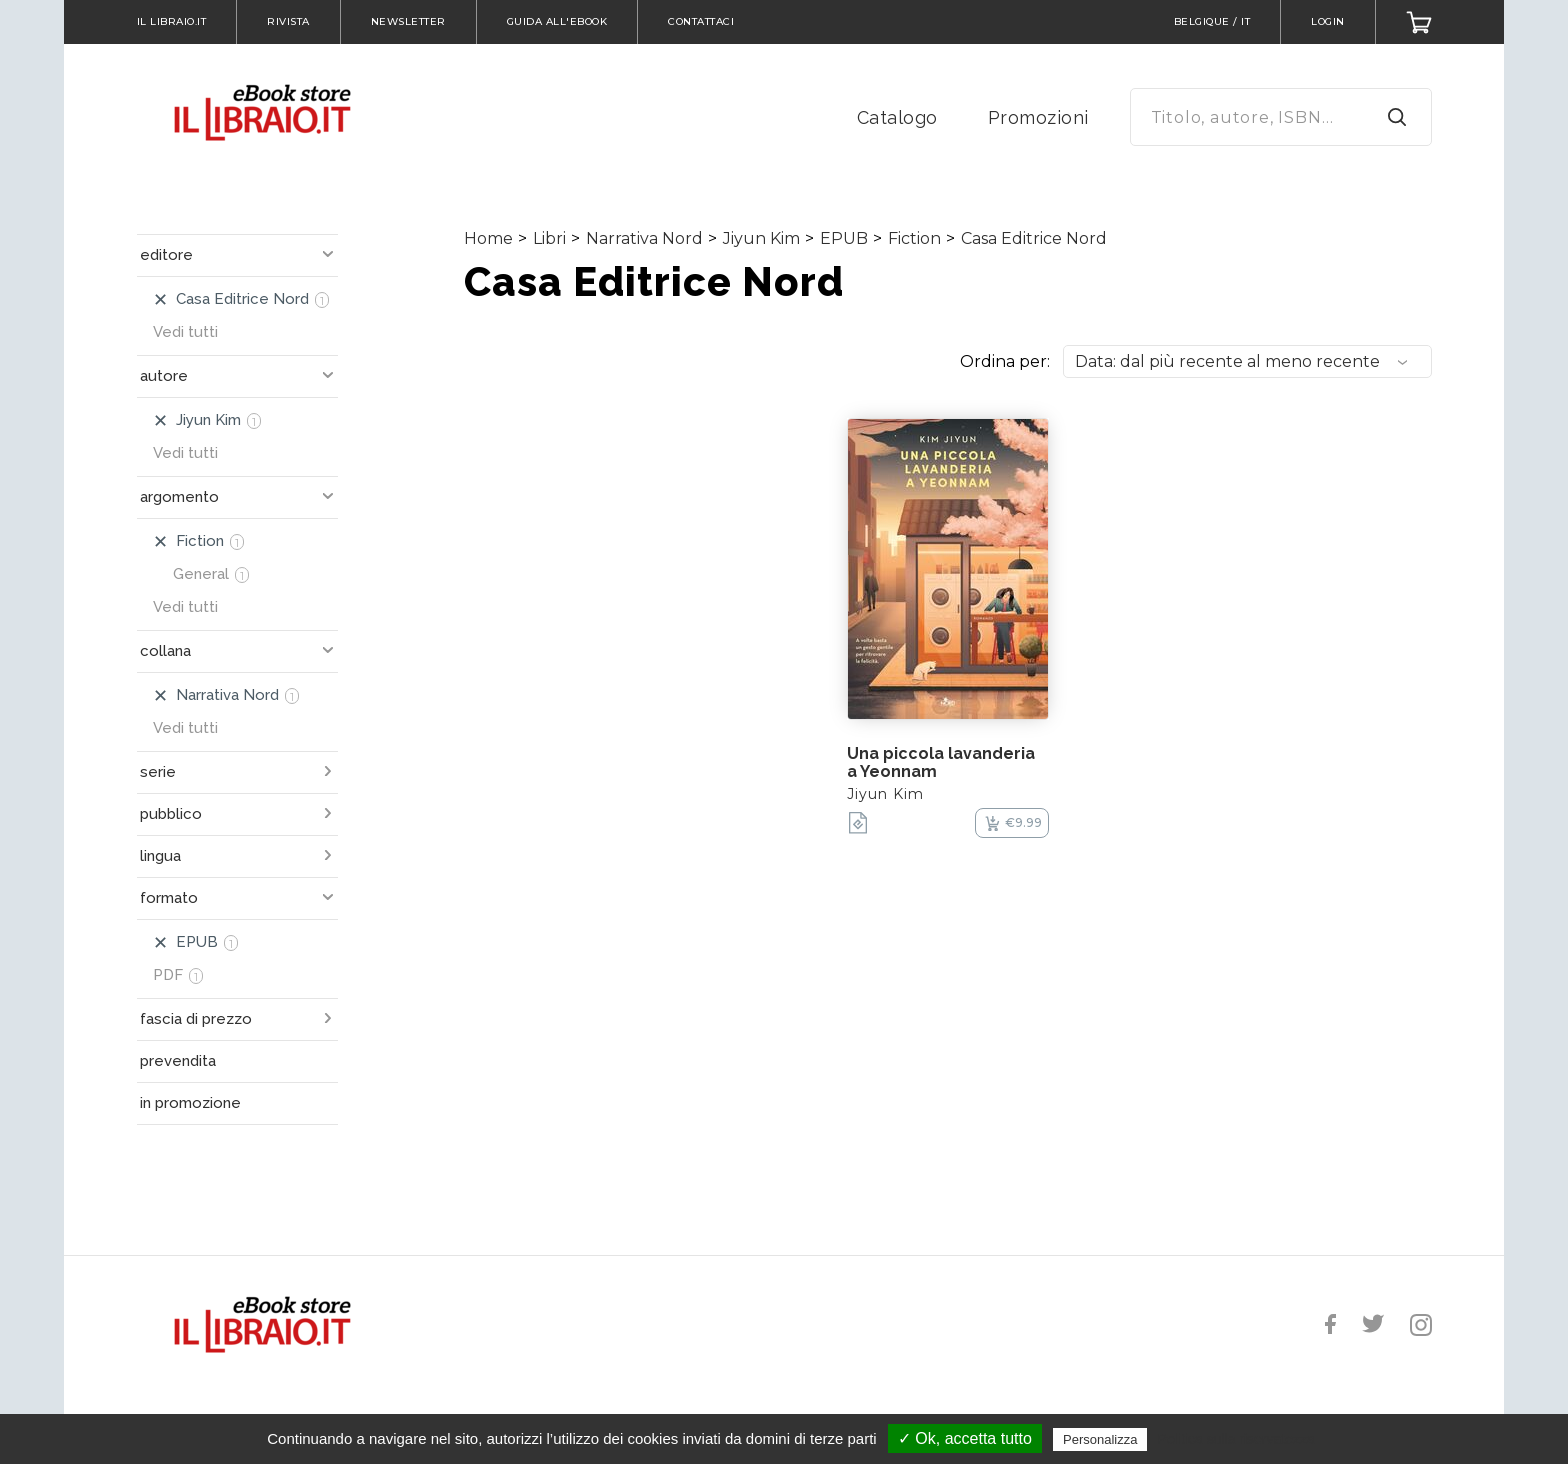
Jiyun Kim (761, 238)
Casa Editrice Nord (1034, 238)
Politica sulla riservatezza (1236, 1439)
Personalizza (1100, 1439)
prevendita (178, 1061)
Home (488, 238)
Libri (549, 238)
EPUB (844, 238)
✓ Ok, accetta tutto (965, 1438)
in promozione (190, 1103)
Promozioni (1038, 117)
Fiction (914, 238)
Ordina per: (1005, 361)
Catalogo (897, 117)
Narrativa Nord (644, 238)
